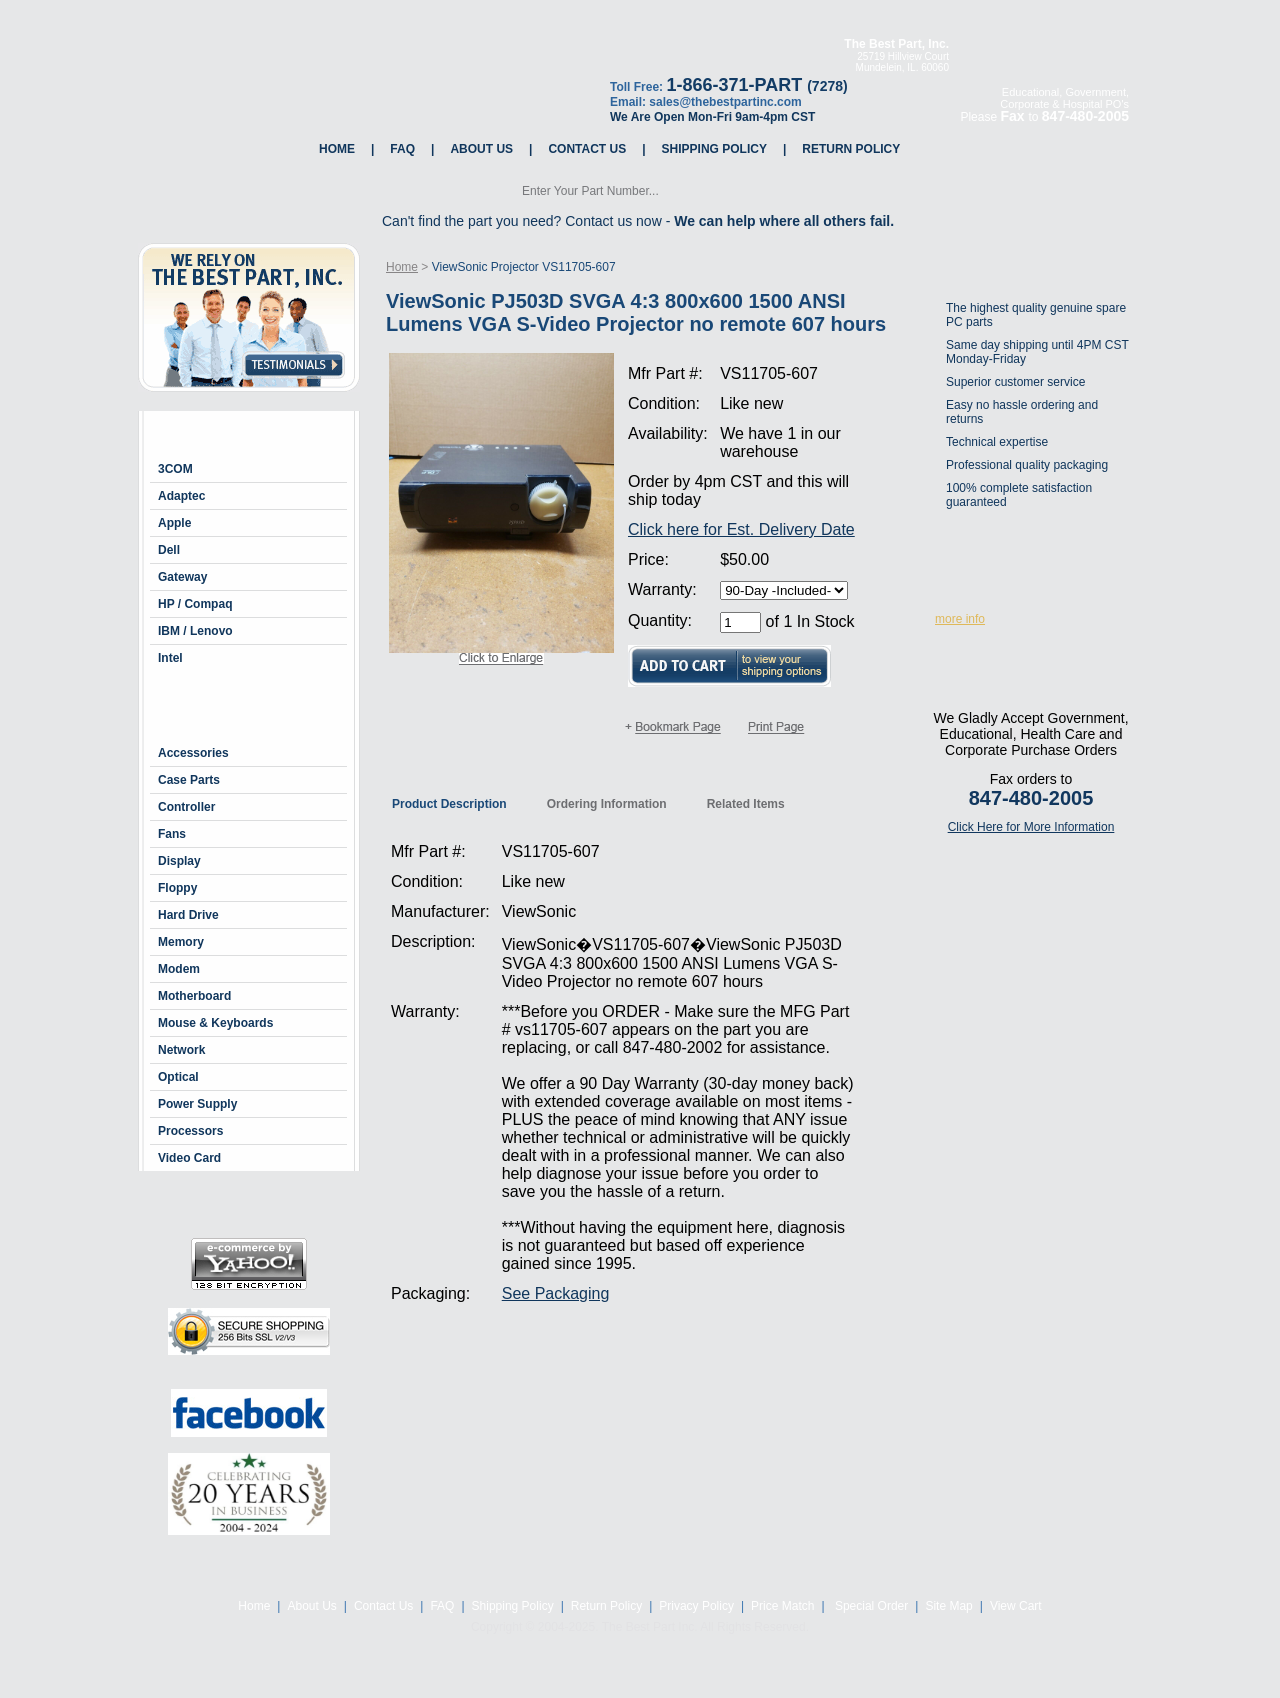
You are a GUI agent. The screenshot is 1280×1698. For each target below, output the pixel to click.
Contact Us (587, 149)
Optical (178, 1077)
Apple (174, 523)
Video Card (189, 1158)
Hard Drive (188, 915)
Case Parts (189, 780)
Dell (169, 550)
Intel (170, 658)
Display (179, 861)
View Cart (1016, 1606)
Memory (181, 942)
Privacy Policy (696, 1606)
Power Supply (197, 1104)
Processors (190, 1131)
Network (181, 1050)
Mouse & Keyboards (215, 1023)
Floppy (177, 888)
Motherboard (194, 996)
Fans (172, 834)
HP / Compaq (195, 604)
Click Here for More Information (1031, 827)
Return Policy (851, 149)
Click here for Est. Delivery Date (741, 529)
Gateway (182, 577)
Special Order (870, 1606)
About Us (481, 149)
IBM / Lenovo (195, 631)
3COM (175, 469)
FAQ (402, 149)
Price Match (782, 1606)
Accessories (193, 753)
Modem (179, 969)
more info (960, 619)
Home (337, 149)
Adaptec (181, 496)
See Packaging (556, 1293)
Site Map (948, 1606)
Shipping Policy (714, 149)
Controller (186, 807)
